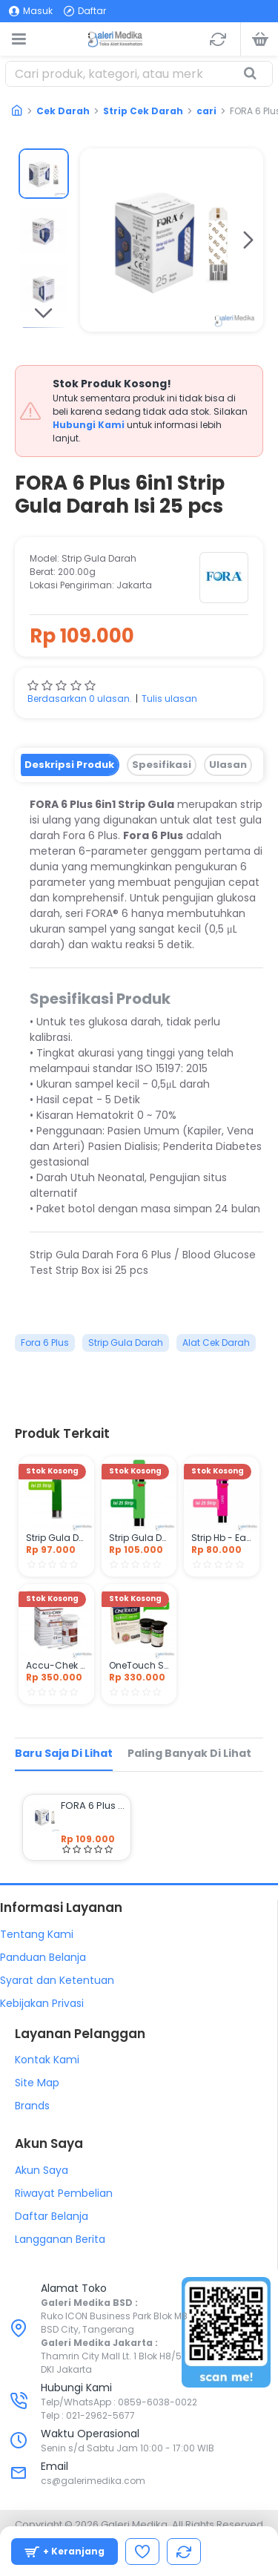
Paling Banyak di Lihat (189, 1753)
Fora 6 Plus (45, 1342)
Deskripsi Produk (69, 765)
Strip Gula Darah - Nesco (139, 1538)
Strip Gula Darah (125, 1342)
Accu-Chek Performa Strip (56, 1666)
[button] (248, 240)
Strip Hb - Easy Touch (221, 1538)
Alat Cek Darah (216, 1342)
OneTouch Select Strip (139, 1666)
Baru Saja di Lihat (64, 1753)
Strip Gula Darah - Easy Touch (56, 1538)
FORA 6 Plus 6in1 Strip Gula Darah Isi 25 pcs (93, 1806)
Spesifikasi (161, 765)
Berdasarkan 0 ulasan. (79, 698)
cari (206, 111)
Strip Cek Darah (143, 111)
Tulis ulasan (169, 698)
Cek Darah (63, 111)
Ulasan (228, 765)
